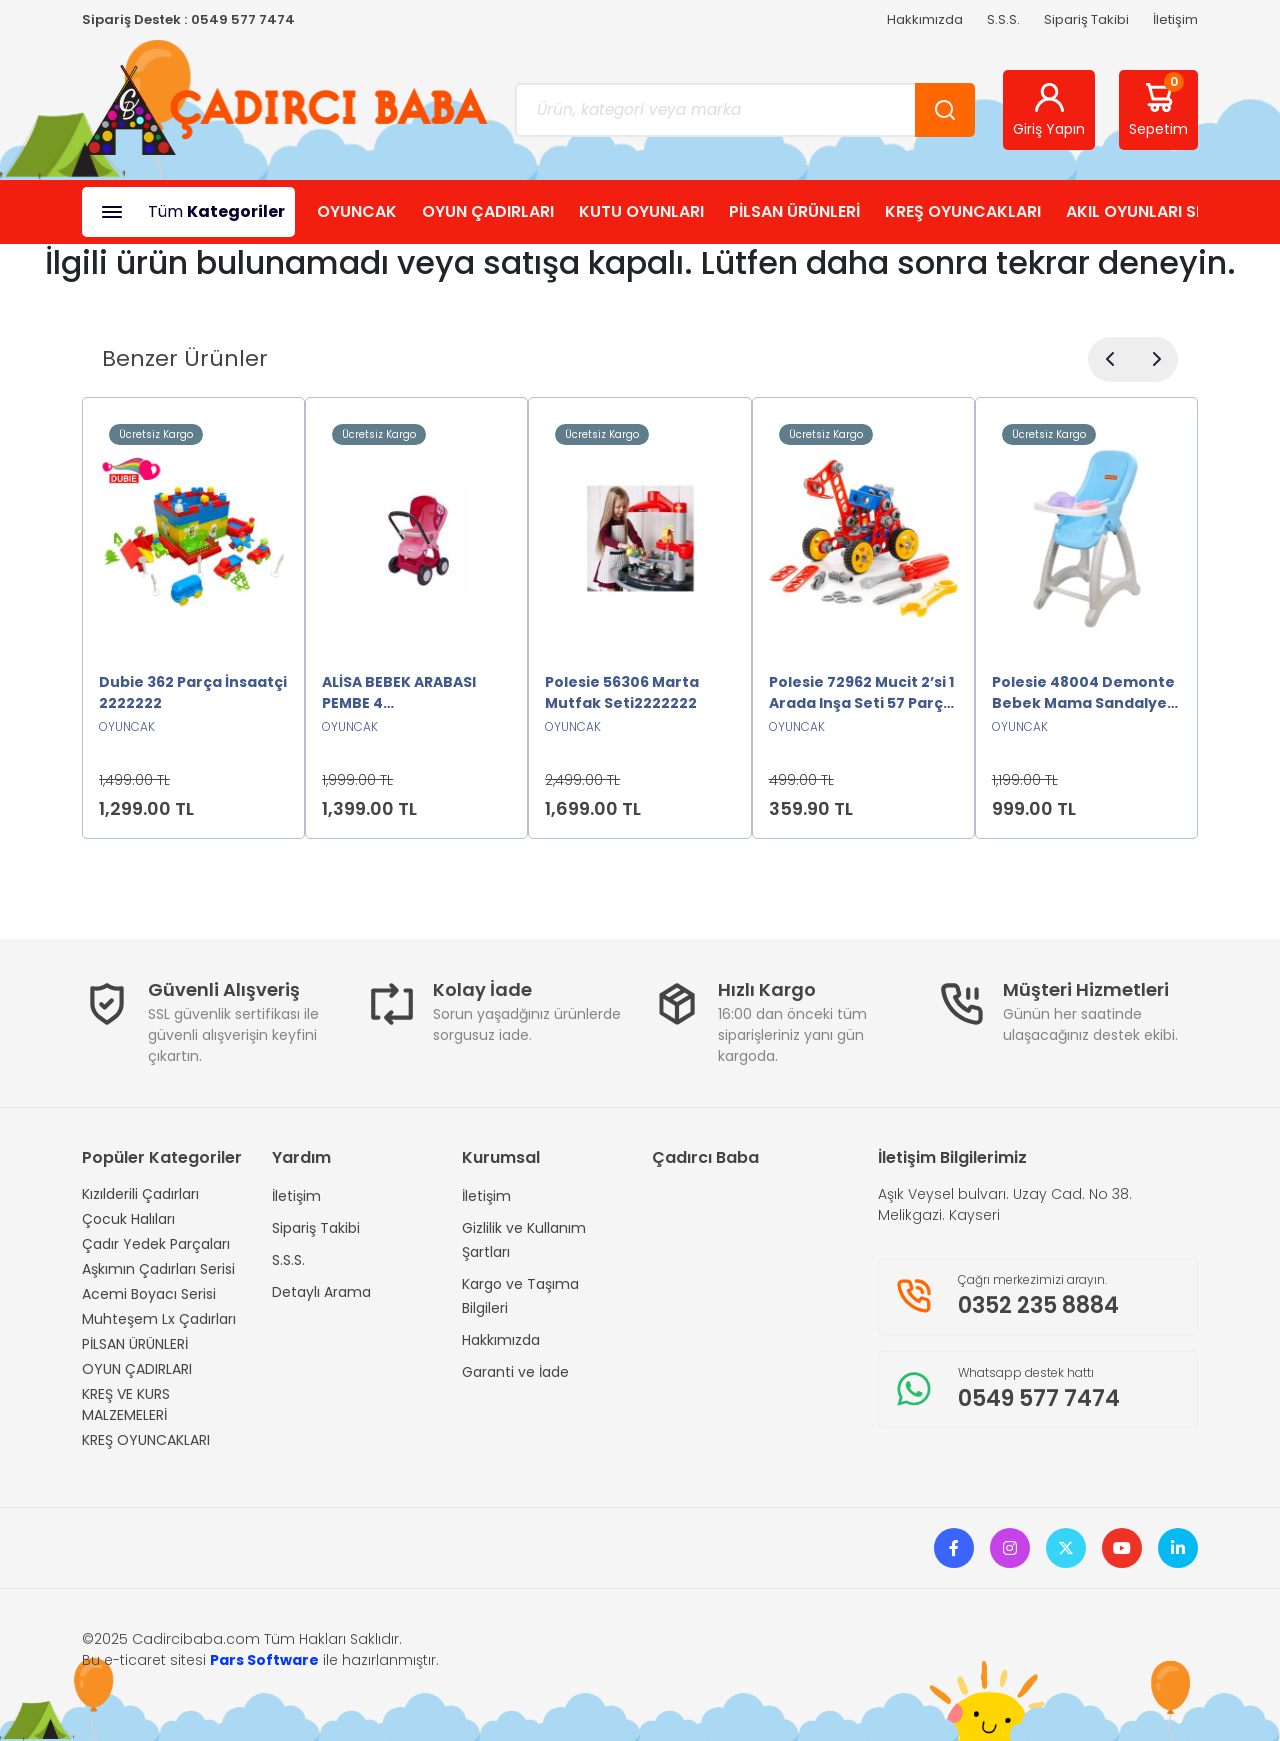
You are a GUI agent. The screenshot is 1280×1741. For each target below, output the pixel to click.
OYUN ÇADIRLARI (488, 211)
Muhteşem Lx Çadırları (159, 1319)
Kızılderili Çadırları (140, 1194)
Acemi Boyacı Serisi (149, 1294)
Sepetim (1158, 106)
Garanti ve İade (515, 1372)
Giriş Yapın (1049, 109)
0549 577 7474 (243, 19)
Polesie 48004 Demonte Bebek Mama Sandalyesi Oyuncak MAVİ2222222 (1085, 693)
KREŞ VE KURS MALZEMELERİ (126, 1404)
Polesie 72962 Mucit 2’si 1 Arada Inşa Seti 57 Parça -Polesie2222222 (861, 693)
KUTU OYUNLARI (641, 211)
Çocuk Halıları (128, 1219)
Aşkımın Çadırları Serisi (158, 1269)
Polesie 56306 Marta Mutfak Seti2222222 (622, 692)
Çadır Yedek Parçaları (156, 1244)
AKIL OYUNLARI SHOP (1148, 211)
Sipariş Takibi (1086, 19)
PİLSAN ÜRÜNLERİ (794, 211)
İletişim (1175, 19)
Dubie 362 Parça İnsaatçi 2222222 (193, 692)
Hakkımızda (925, 19)
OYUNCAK (357, 211)
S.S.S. (1003, 19)
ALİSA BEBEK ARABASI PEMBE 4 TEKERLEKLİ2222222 (399, 693)
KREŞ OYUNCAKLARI (963, 211)
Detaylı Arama (321, 1292)
